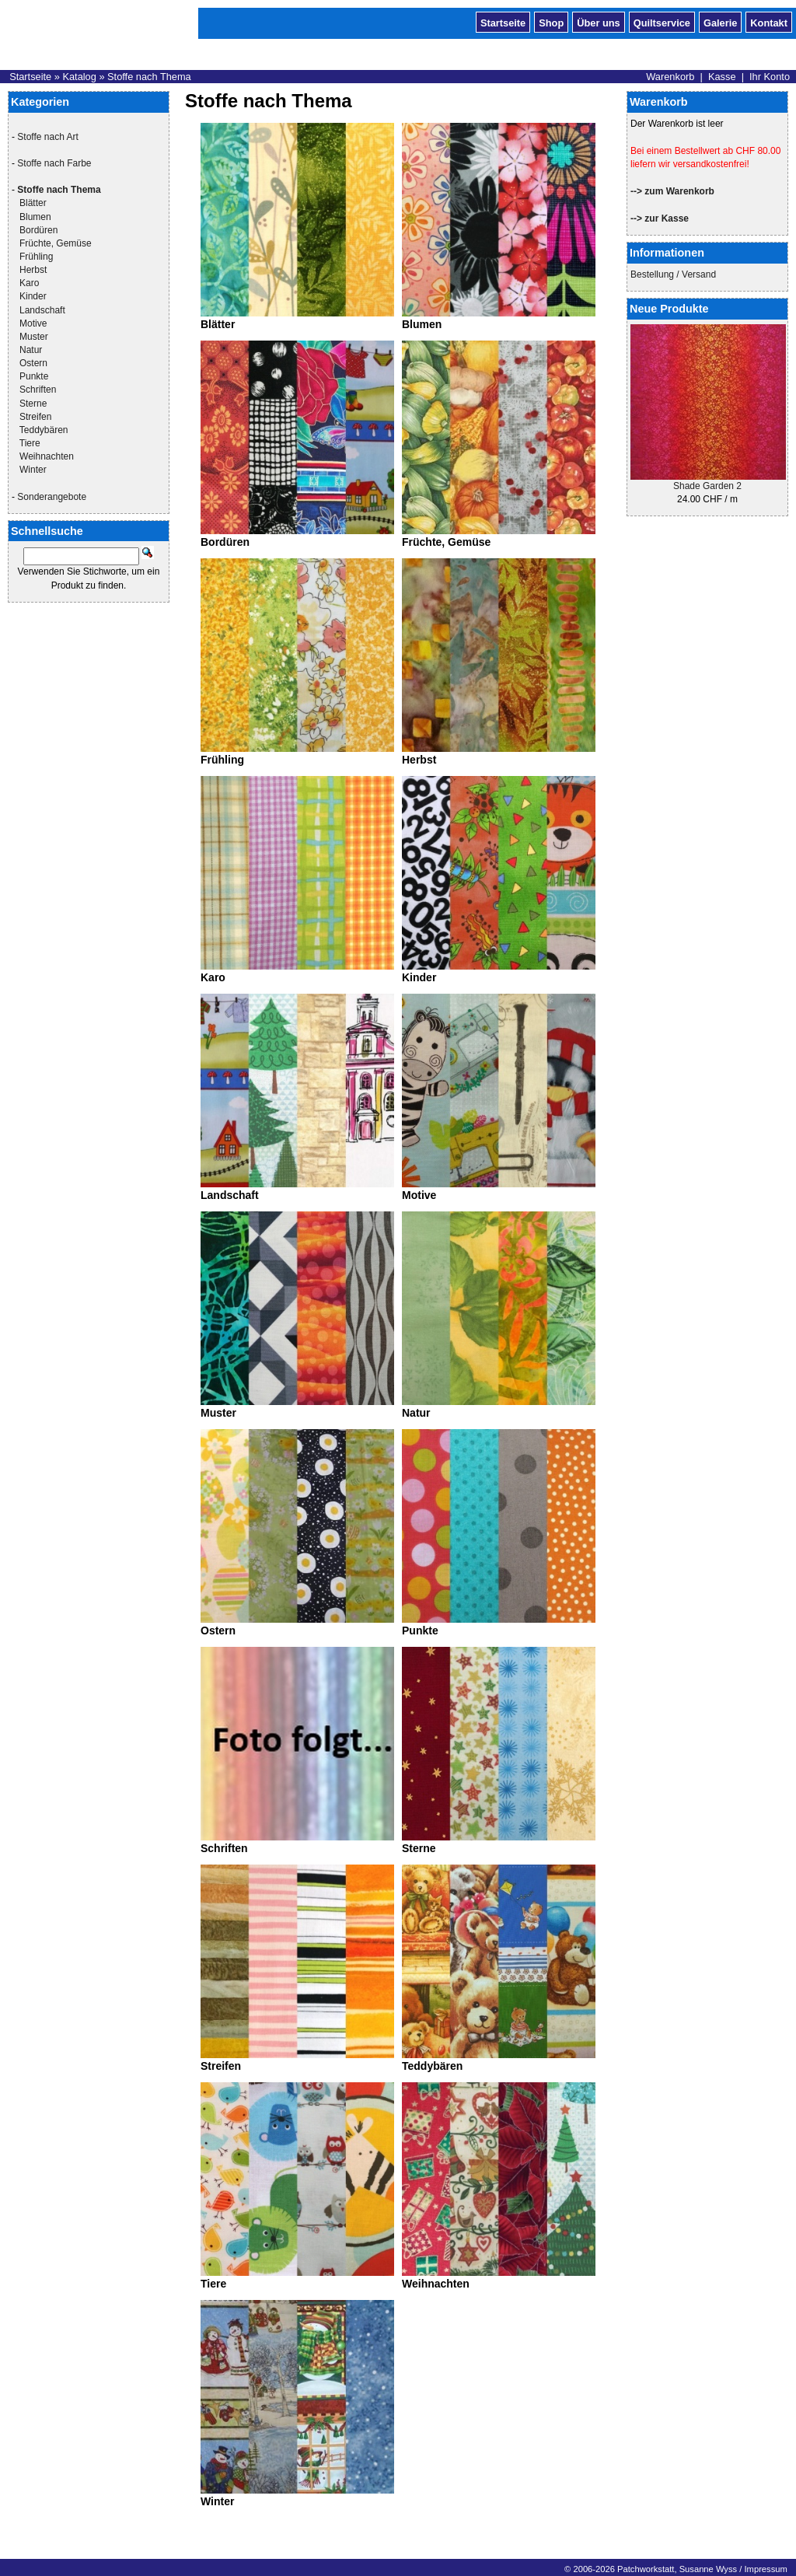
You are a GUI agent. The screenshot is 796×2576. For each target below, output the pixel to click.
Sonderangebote (51, 496)
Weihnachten (46, 456)
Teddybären (43, 430)
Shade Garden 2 (707, 486)
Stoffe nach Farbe (54, 163)
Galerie (720, 21)
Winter (33, 469)
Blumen (35, 216)
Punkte (33, 376)
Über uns (598, 21)
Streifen (35, 416)
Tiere (29, 443)
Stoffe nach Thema (149, 76)
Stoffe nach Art (48, 136)
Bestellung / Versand (673, 274)
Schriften (37, 389)
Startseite (502, 21)
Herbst (33, 269)
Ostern (33, 363)
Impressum (765, 2569)
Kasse (722, 76)
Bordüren (38, 230)
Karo (29, 283)
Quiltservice (662, 21)
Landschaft (42, 310)
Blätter (33, 202)
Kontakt (768, 21)
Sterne (33, 403)
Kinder (33, 296)
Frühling (36, 256)
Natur (30, 349)
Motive (33, 323)
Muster (33, 336)
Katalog (79, 76)
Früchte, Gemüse (55, 243)
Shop (551, 21)
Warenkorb (670, 76)
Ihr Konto (769, 76)
